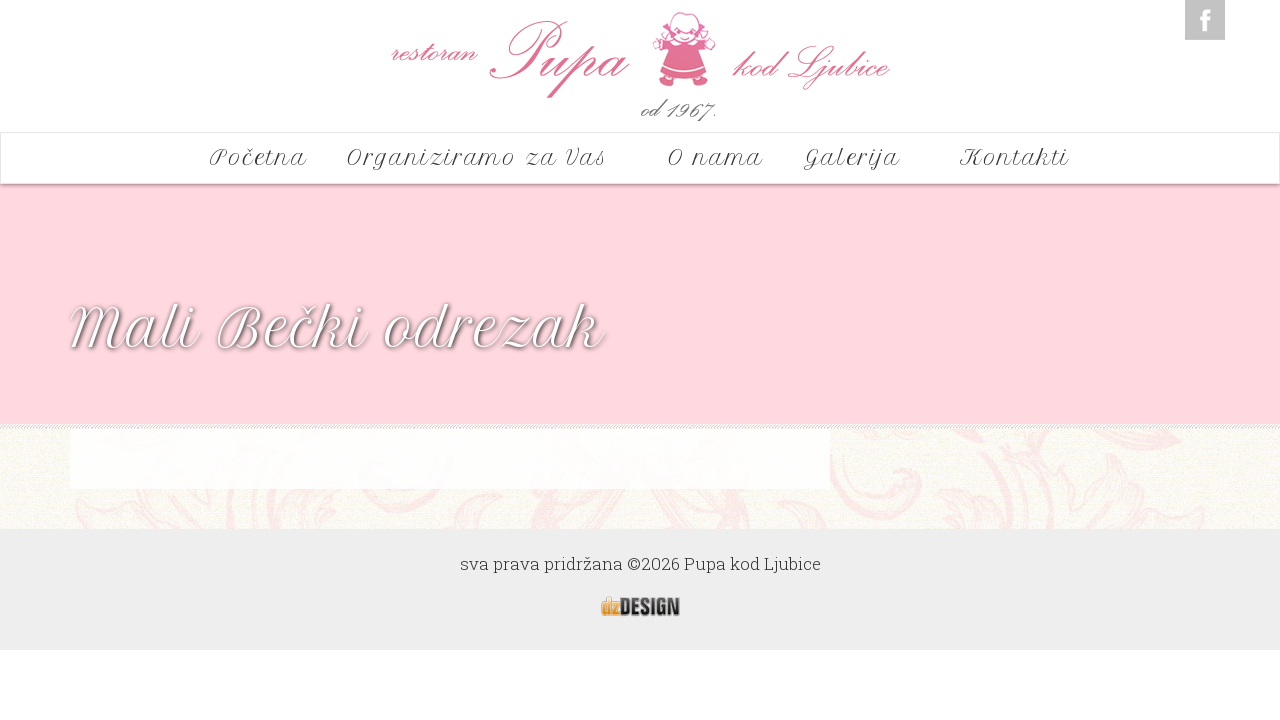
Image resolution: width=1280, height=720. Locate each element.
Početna (258, 157)
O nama (716, 157)
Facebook (1205, 20)
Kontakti (1015, 157)
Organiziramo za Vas (487, 157)
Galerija (862, 157)
